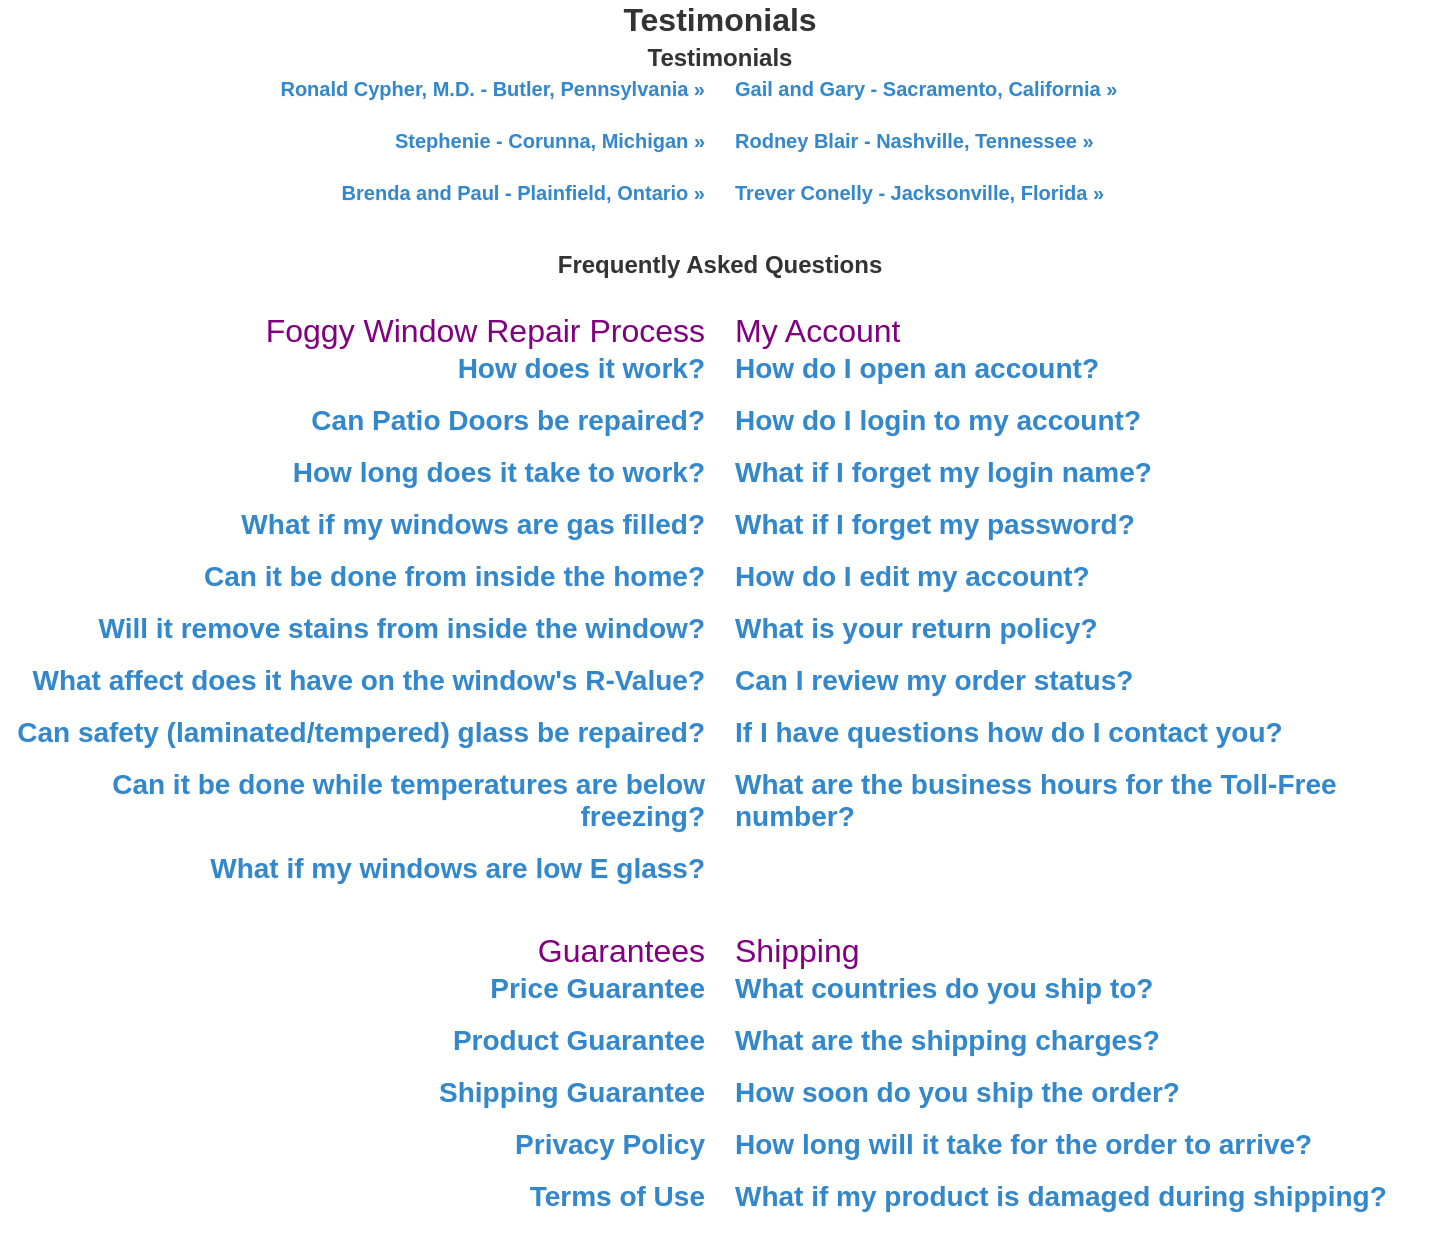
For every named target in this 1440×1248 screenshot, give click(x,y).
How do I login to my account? (938, 420)
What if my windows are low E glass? (457, 868)
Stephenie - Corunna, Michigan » (550, 141)
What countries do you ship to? (944, 988)
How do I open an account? (917, 368)
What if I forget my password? (935, 524)
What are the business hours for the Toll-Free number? (1036, 800)
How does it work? (581, 368)
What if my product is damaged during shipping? (1061, 1196)
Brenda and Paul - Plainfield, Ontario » (523, 193)
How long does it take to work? (499, 472)
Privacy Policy (610, 1144)
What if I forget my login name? (943, 472)
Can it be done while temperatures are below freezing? (408, 800)
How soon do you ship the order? (957, 1092)
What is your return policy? (916, 628)
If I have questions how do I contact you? (1009, 732)
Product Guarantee (579, 1040)
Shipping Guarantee (572, 1092)
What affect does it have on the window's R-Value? (368, 680)
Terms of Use (617, 1196)
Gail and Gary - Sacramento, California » (926, 89)
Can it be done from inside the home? (454, 576)
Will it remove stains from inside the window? (402, 628)
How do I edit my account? (912, 576)
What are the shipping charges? (947, 1040)
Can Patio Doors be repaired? (508, 420)
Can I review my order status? (934, 680)
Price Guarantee (597, 988)
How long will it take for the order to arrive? (1023, 1144)
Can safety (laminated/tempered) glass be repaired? (361, 732)
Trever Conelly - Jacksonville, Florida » (919, 193)
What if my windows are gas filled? (473, 524)
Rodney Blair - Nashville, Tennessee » (914, 141)
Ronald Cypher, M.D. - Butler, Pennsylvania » (492, 89)
